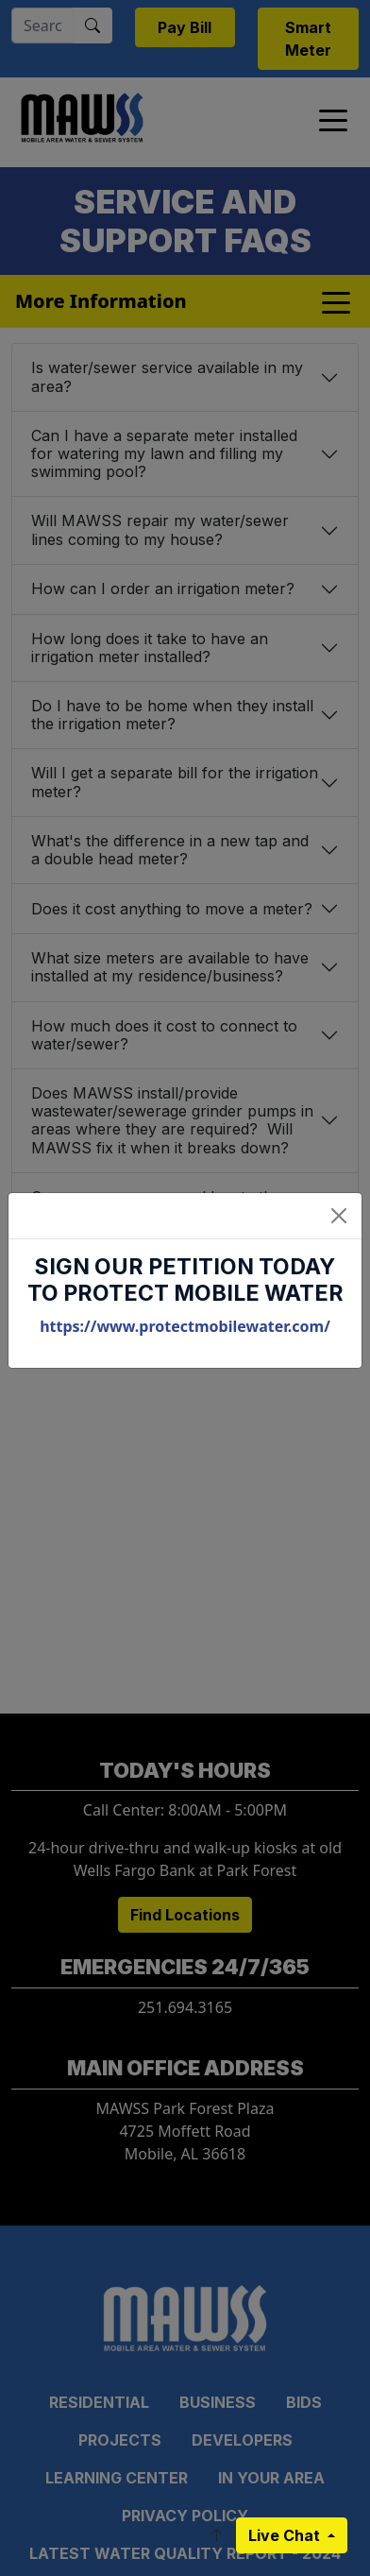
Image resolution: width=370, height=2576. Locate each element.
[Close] (339, 1216)
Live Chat (286, 2535)
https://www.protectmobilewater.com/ (185, 1326)
